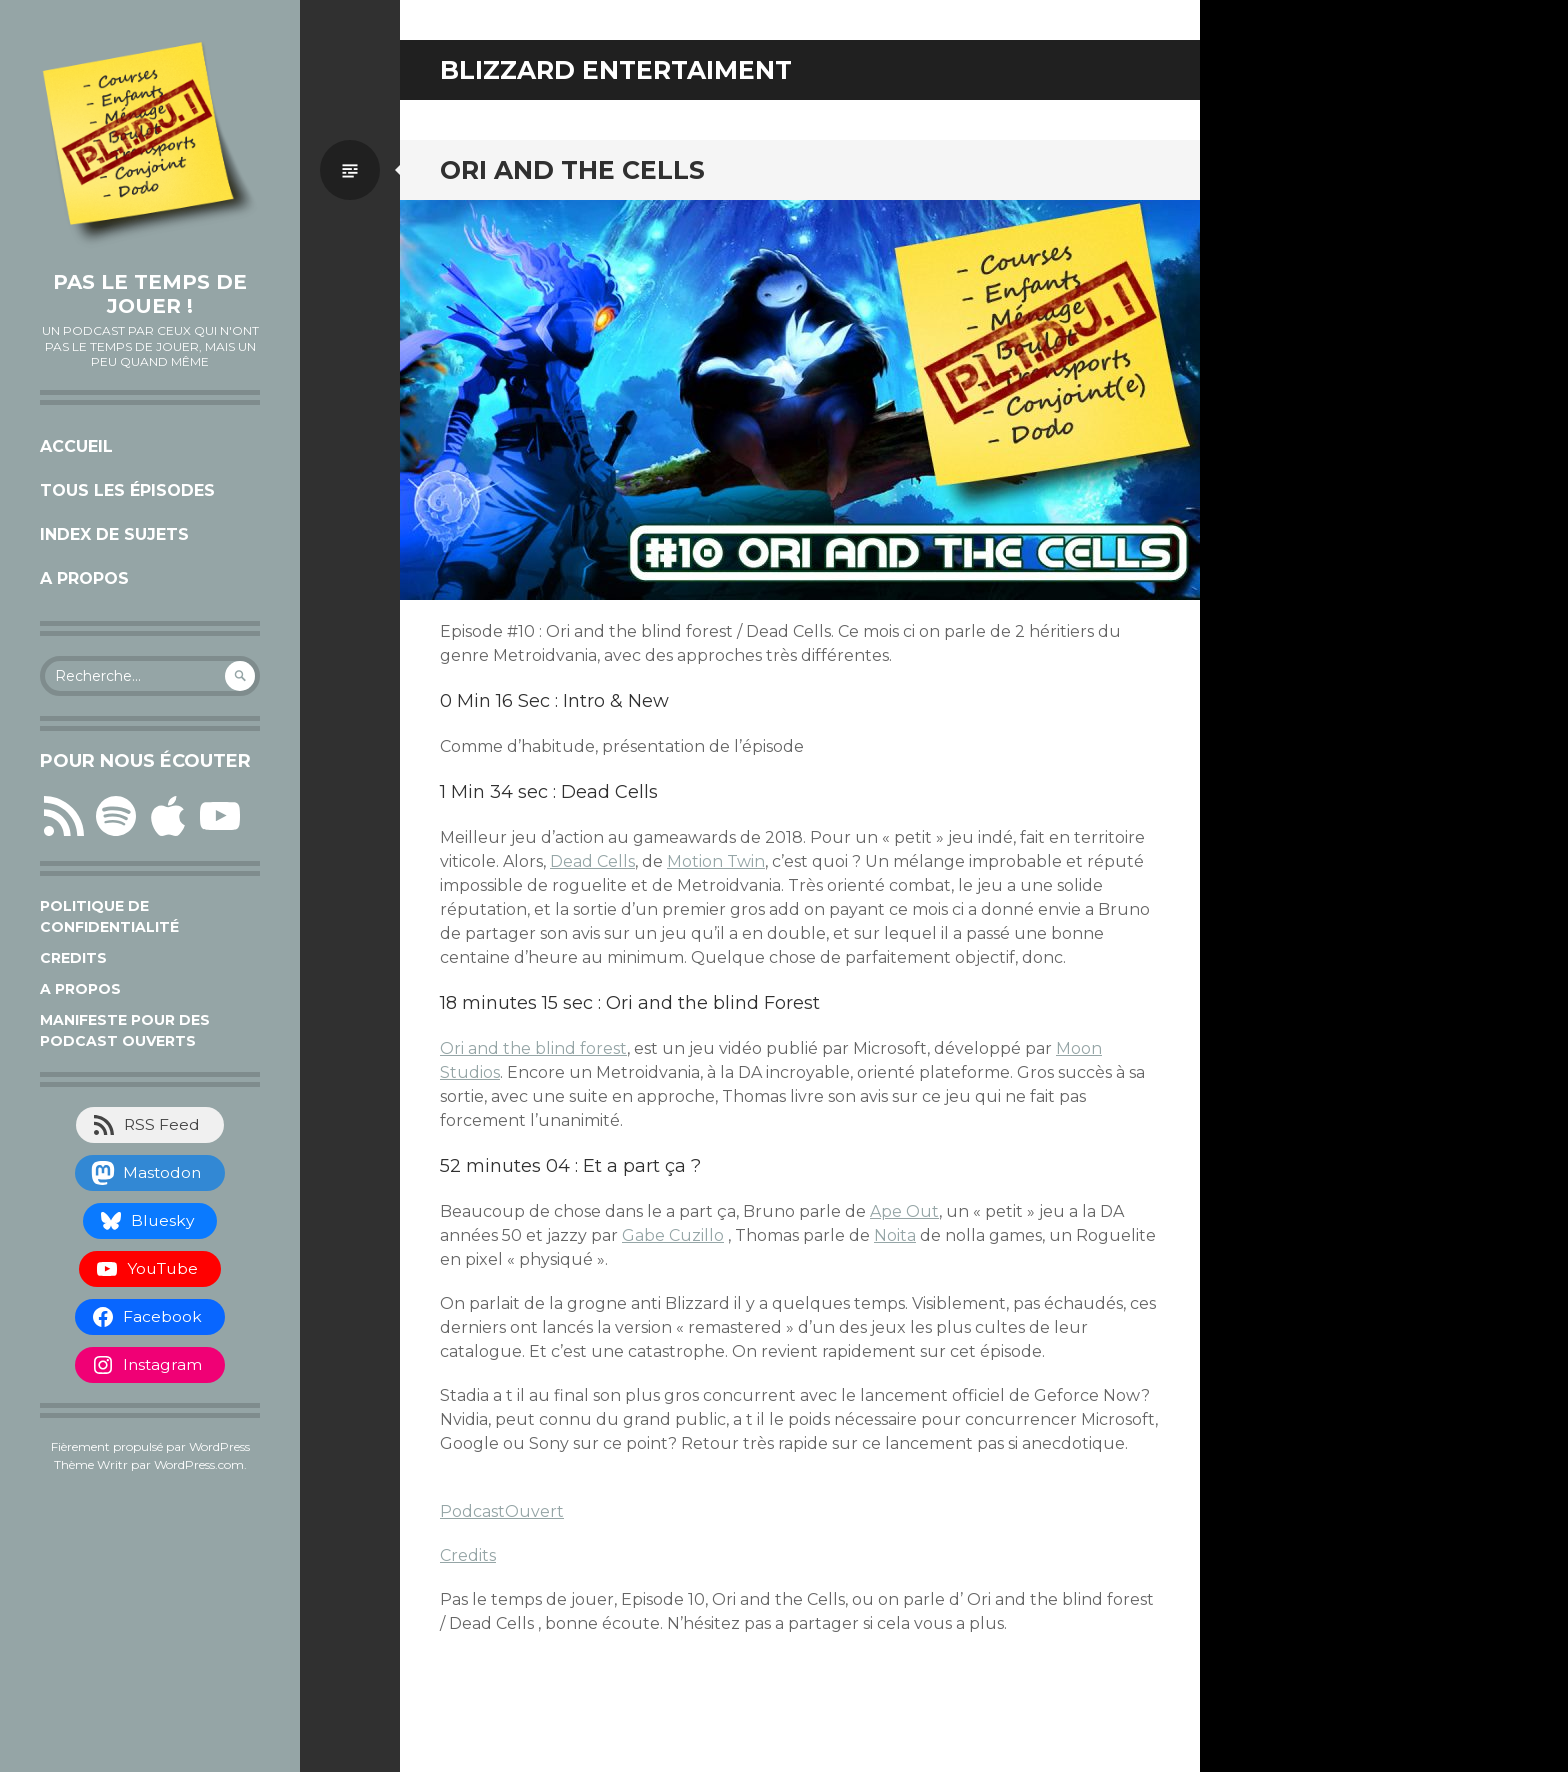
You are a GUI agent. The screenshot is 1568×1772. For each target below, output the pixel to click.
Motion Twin (716, 861)
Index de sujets (114, 534)
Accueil (76, 446)
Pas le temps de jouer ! (150, 294)
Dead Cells (592, 861)
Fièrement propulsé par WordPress (150, 1446)
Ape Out (904, 1211)
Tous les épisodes (127, 490)
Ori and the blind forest (533, 1048)
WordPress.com (199, 1464)
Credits (73, 958)
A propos (84, 578)
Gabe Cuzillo (673, 1235)
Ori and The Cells (572, 170)
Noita (895, 1235)
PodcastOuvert (502, 1511)
